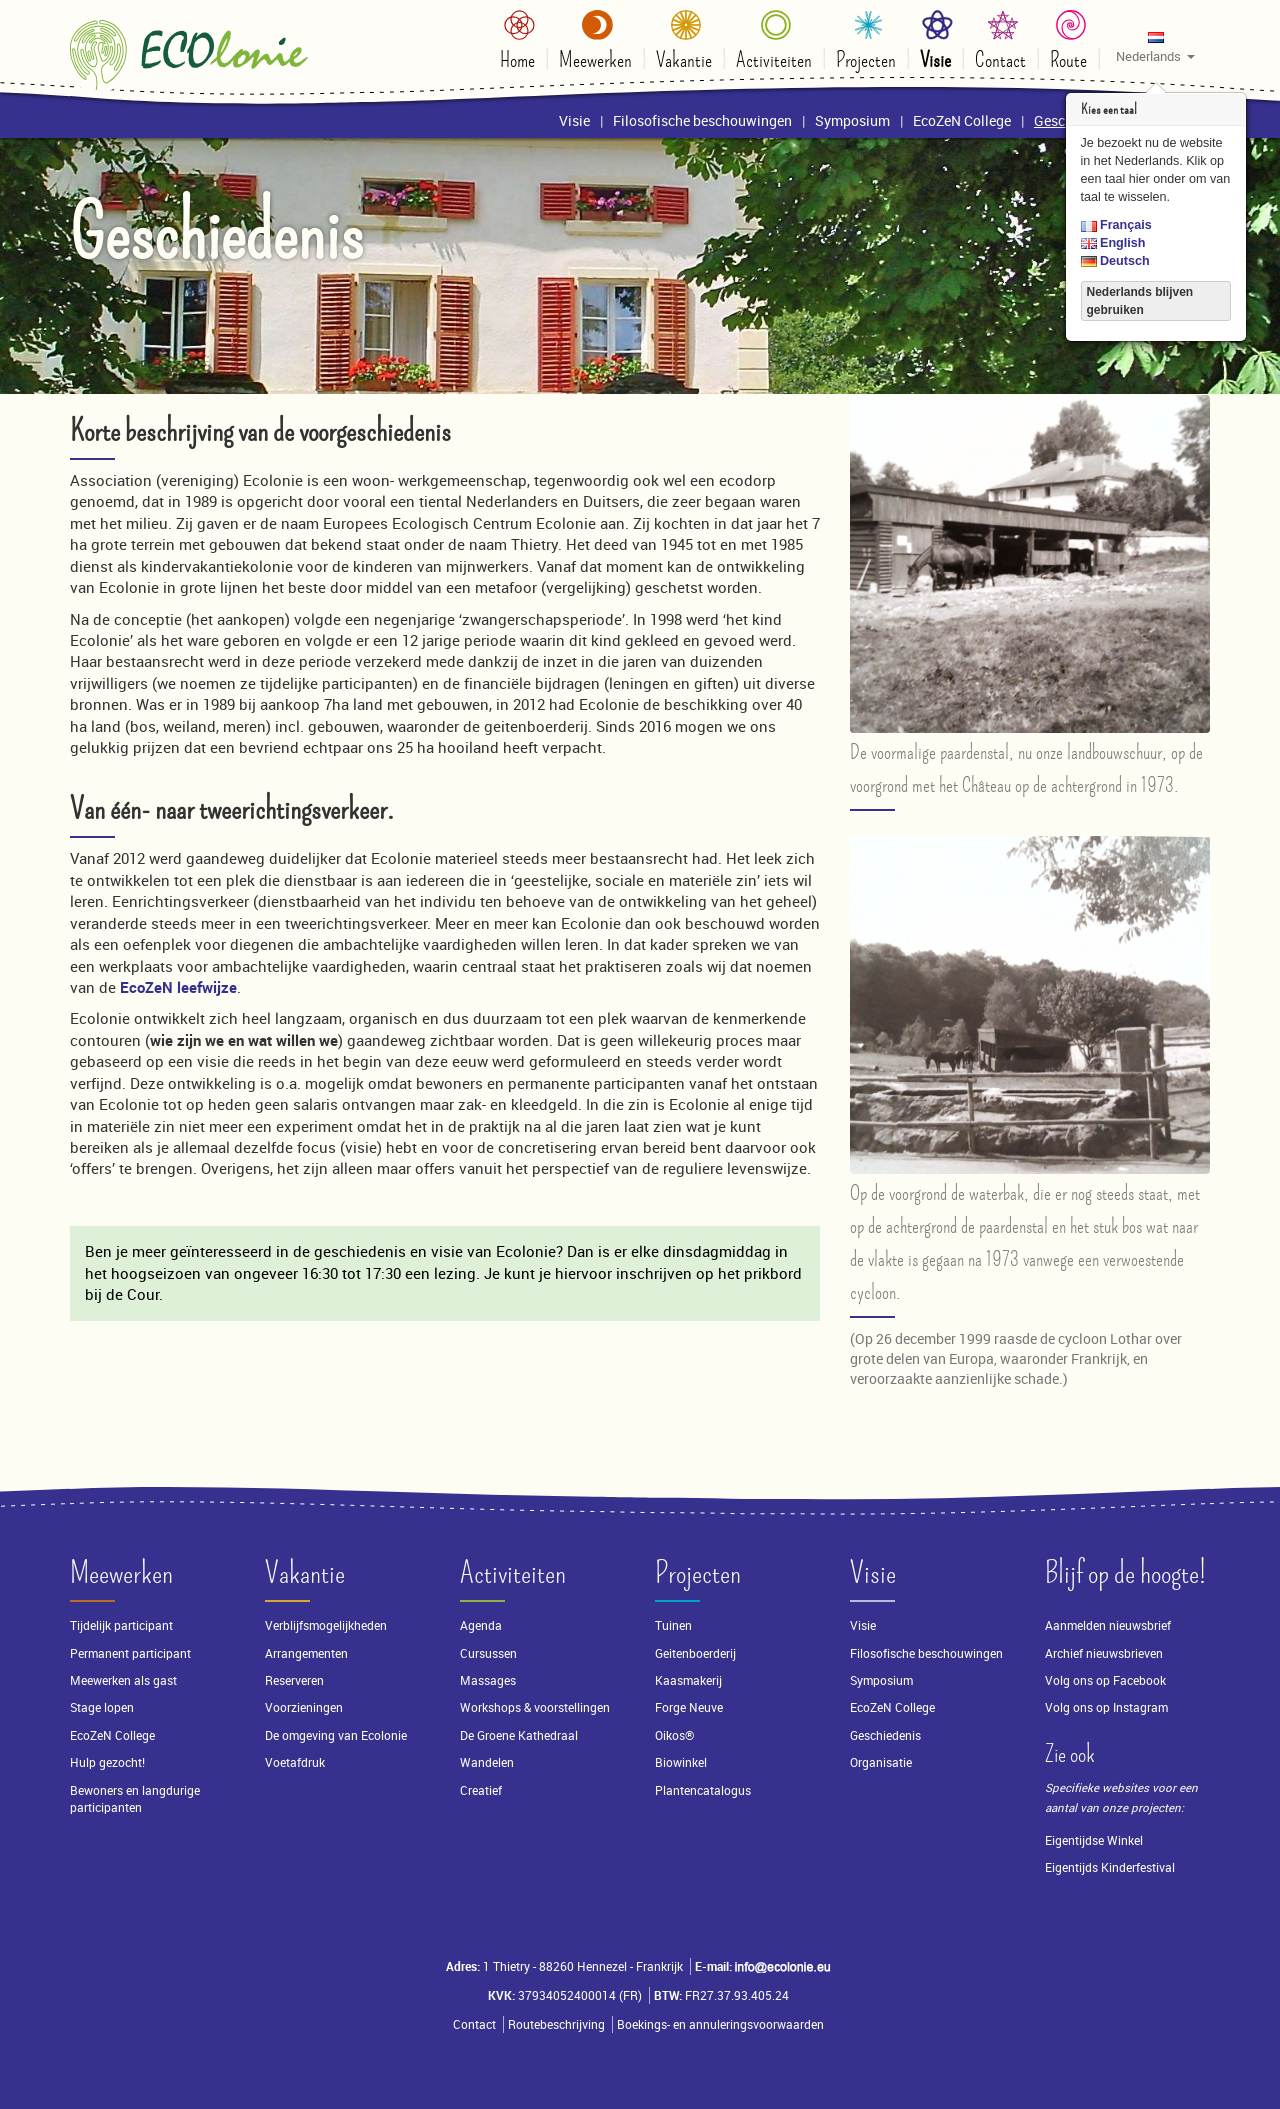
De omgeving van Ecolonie (336, 1735)
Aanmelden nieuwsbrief (1108, 1625)
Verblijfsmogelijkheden (326, 1625)
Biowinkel (681, 1762)
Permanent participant (130, 1653)
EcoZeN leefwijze (178, 987)
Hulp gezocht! (107, 1762)
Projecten (698, 1573)
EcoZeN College (112, 1735)
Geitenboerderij (695, 1653)
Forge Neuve (689, 1707)
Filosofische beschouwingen (926, 1653)
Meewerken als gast (123, 1680)
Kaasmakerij (688, 1680)
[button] (1155, 46)
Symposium (881, 1680)
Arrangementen (306, 1653)
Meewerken (121, 1573)
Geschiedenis (885, 1735)
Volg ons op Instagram (1106, 1707)
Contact (474, 2024)
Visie (873, 1573)
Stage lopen (102, 1707)
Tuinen (673, 1625)
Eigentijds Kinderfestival (1110, 1867)
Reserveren (294, 1680)
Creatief (481, 1790)
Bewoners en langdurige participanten (135, 1799)
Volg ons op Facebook (1105, 1680)
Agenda (481, 1625)
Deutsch (1115, 261)
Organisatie (881, 1762)
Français (1116, 225)
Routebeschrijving (556, 2024)
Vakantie (305, 1573)
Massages (488, 1680)
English (1113, 243)
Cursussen (488, 1653)
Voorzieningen (304, 1707)
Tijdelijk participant (121, 1625)
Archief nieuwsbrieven (1105, 1653)
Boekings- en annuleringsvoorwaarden (720, 2024)
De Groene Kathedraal (519, 1735)
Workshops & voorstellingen (535, 1707)
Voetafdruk (295, 1762)
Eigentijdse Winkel (1094, 1840)
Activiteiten (513, 1573)
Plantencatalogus (703, 1790)
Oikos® (674, 1735)
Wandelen (487, 1762)
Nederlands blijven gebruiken (1140, 301)
